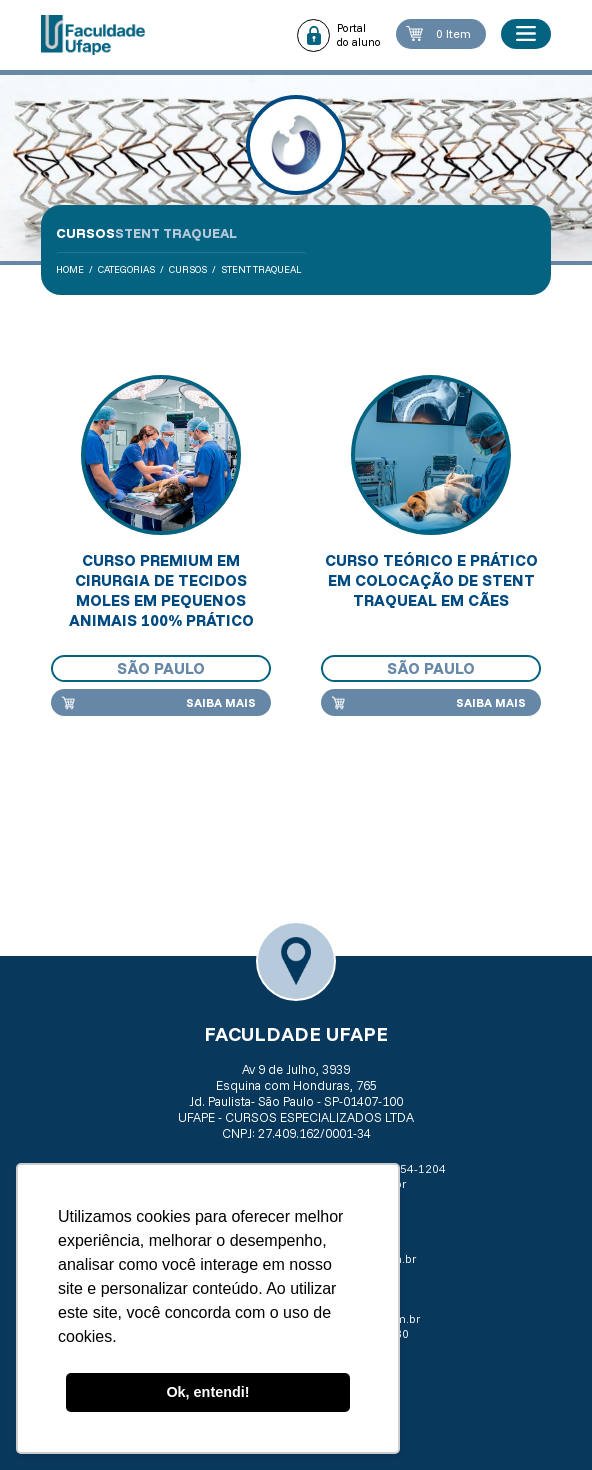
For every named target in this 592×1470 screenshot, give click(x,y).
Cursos (188, 269)
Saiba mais (221, 702)
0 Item (453, 33)
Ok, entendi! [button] (207, 1392)
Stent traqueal (261, 269)
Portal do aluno (359, 35)
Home (70, 269)
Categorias (126, 269)
